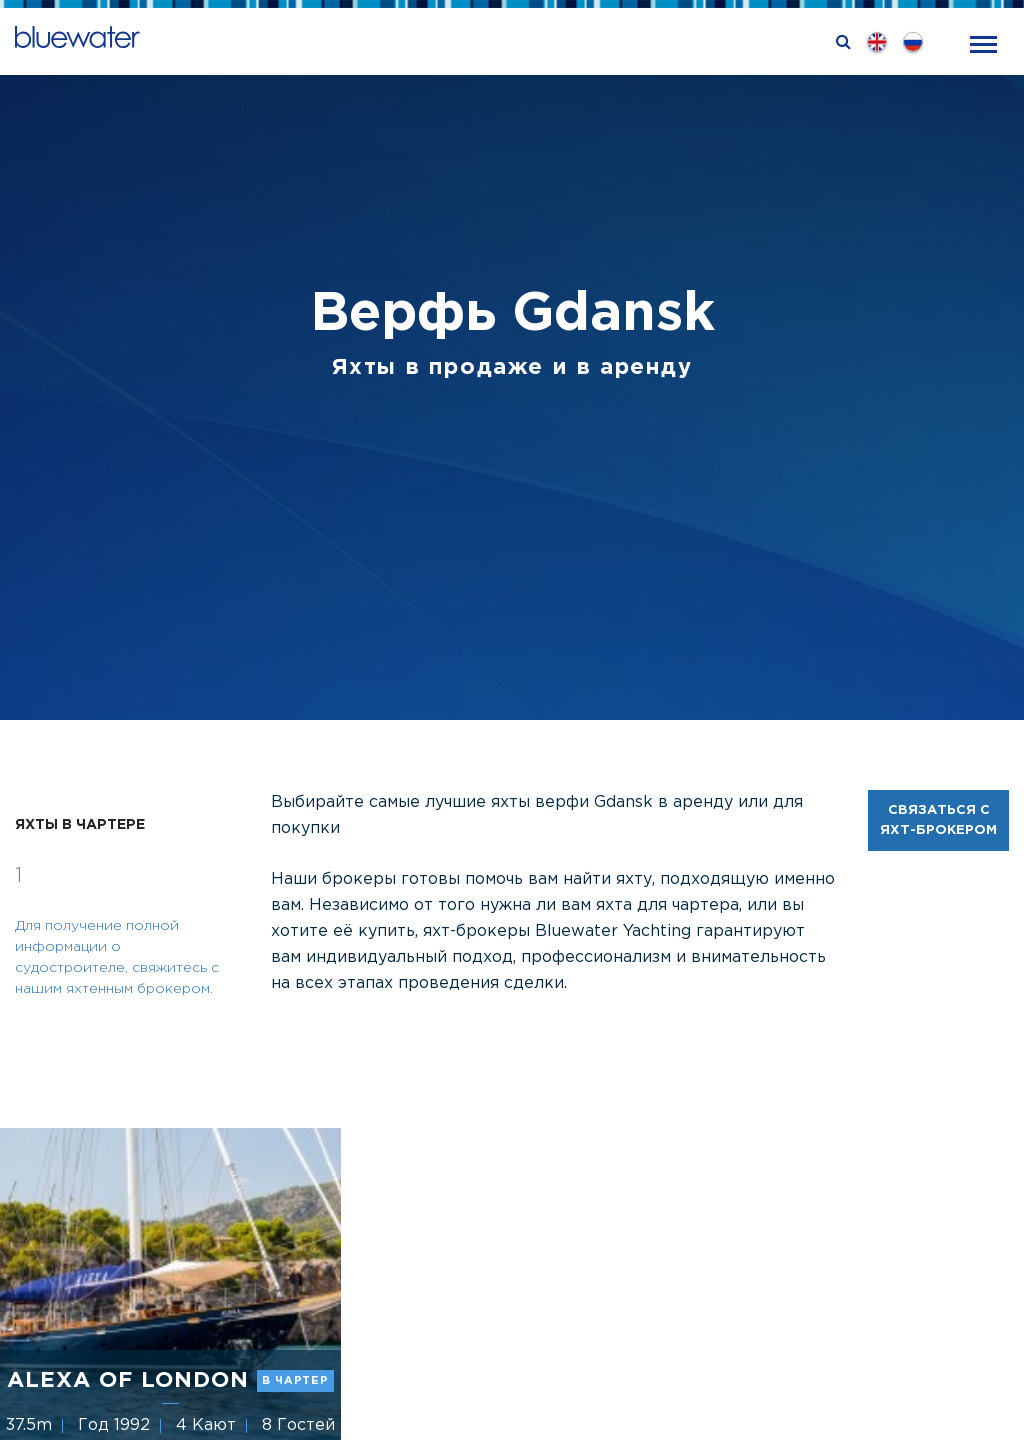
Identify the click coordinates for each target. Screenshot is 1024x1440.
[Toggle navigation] (983, 42)
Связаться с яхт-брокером (938, 820)
